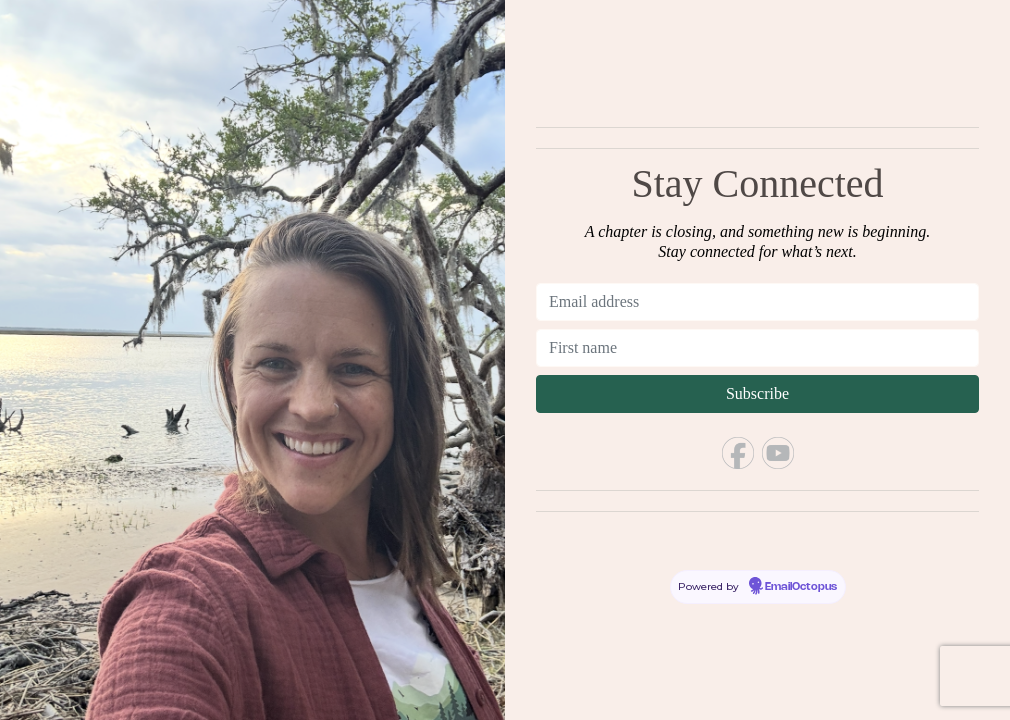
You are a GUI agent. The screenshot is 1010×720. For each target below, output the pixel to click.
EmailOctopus (801, 587)
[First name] (757, 348)
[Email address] (757, 302)
